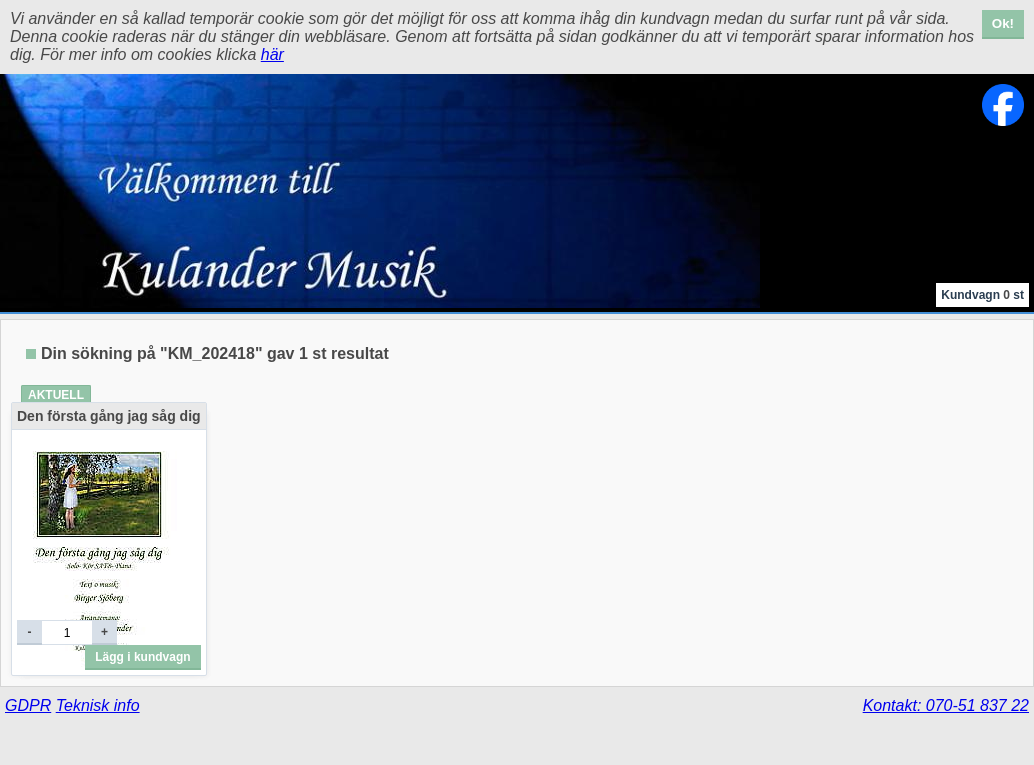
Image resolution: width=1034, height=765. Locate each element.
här (272, 54)
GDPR (28, 705)
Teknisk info (98, 705)
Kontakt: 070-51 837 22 (946, 705)
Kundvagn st (982, 295)
